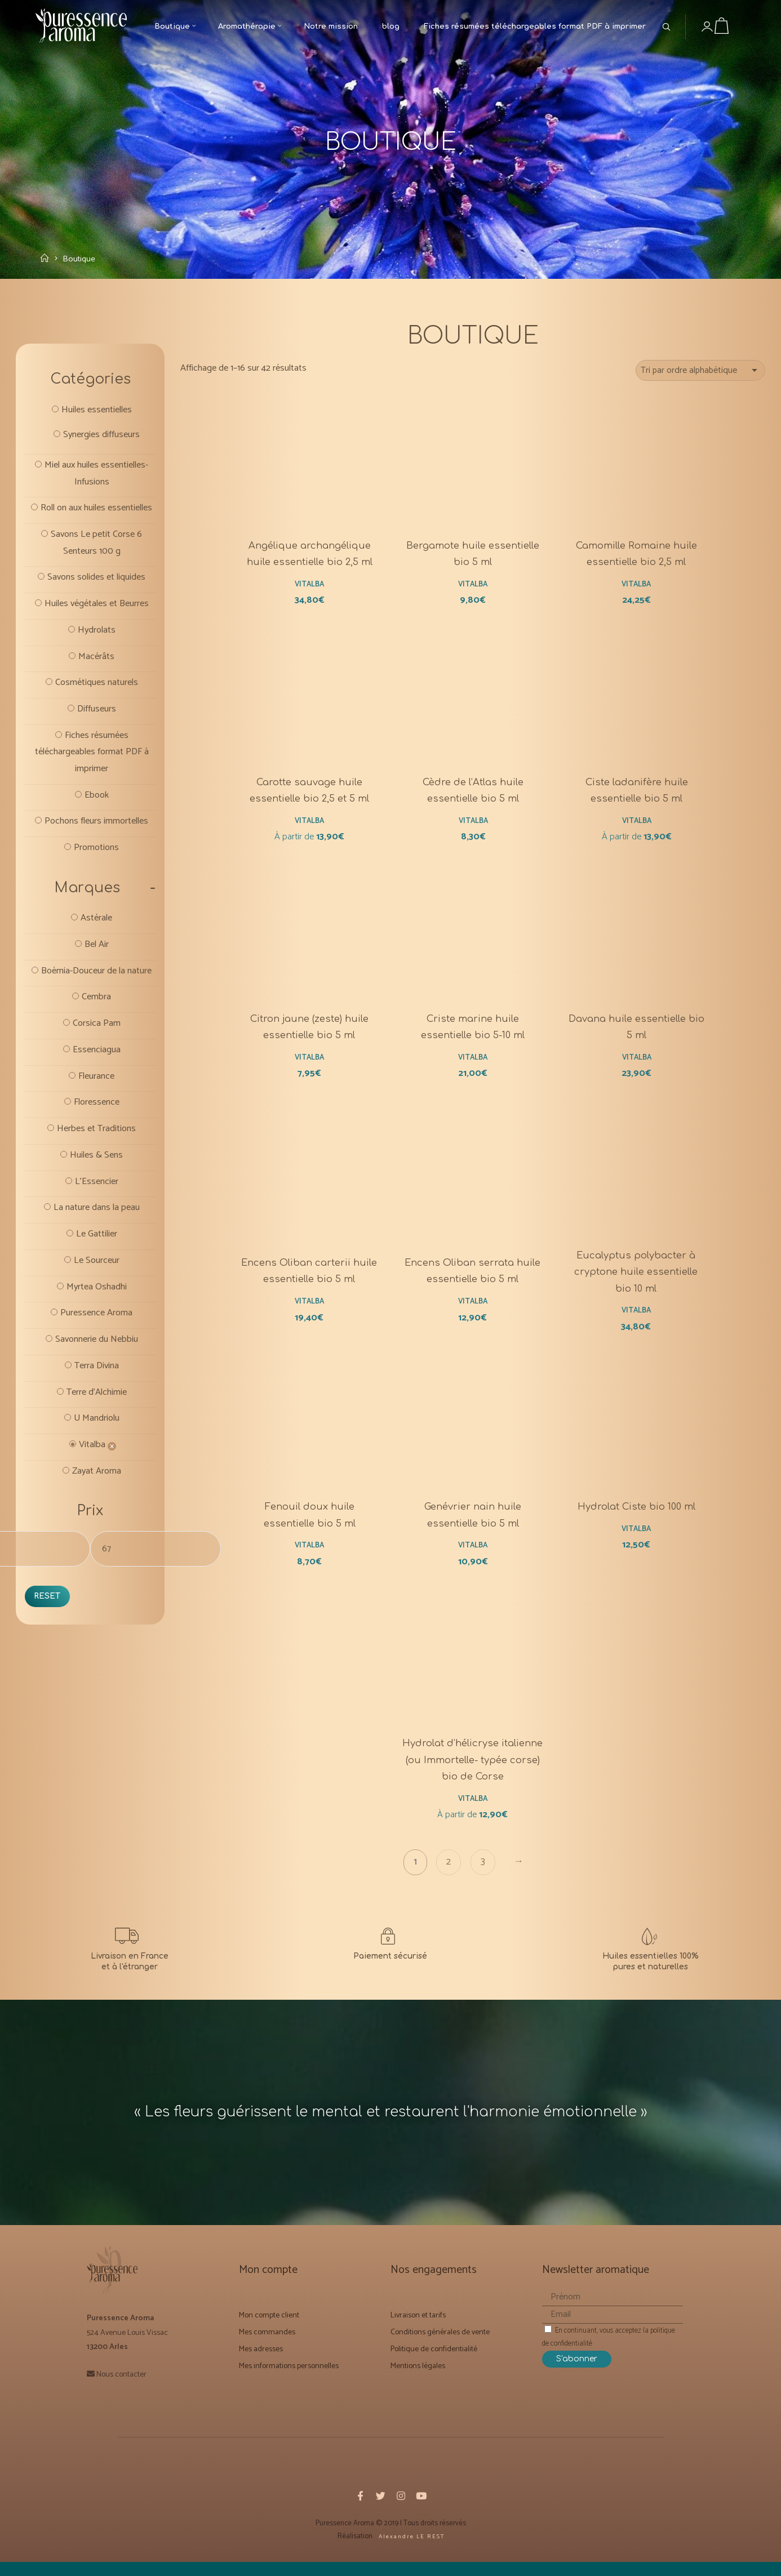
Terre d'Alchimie (96, 1459)
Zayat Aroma (96, 1541)
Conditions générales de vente (440, 2350)
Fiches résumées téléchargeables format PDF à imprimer (92, 784)
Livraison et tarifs (418, 2334)
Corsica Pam (96, 1080)
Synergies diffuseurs (101, 440)
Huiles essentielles (96, 414)
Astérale (96, 955)
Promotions (97, 882)
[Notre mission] (651, 1966)
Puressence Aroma (97, 1378)
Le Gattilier (96, 1297)
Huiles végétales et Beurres (96, 631)
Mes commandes (267, 2350)
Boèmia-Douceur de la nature (96, 1017)
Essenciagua (96, 1107)
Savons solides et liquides (96, 604)
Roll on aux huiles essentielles (96, 524)
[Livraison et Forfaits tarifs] (130, 1966)
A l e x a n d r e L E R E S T (410, 2555)
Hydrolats (96, 658)
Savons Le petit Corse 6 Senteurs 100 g (96, 568)
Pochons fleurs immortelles (97, 855)
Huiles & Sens (96, 1216)
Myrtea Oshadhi (96, 1351)
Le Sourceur (96, 1324)
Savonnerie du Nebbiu (96, 1405)
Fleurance (96, 1134)
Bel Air (96, 982)
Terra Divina (96, 1432)
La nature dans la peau (96, 1270)
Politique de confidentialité (433, 2367)
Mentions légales (417, 2384)
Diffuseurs (96, 739)
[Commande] (700, 373)
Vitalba (92, 1513)
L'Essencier (96, 1243)
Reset (47, 1667)
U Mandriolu (96, 1486)
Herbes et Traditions (96, 1188)
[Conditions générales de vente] (390, 1966)
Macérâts (96, 685)
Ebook (96, 828)
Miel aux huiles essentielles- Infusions (97, 479)
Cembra (96, 1053)
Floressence (96, 1161)
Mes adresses (261, 2367)
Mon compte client (269, 2334)
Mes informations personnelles (289, 2384)
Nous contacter (121, 2392)
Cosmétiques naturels (96, 712)
